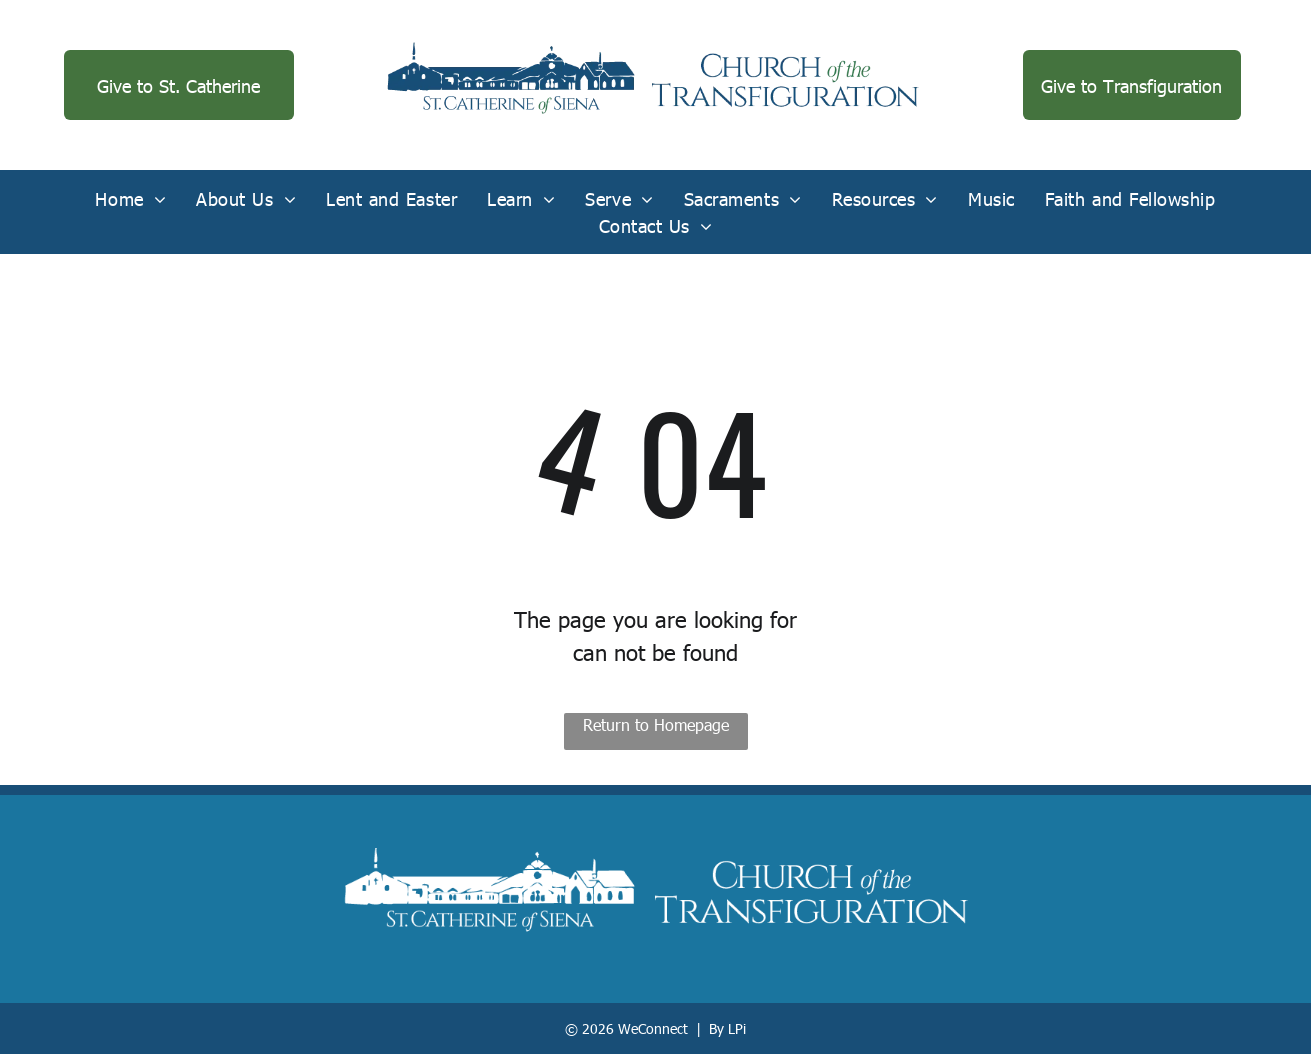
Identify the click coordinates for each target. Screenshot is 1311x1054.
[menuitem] (130, 198)
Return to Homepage (656, 724)
